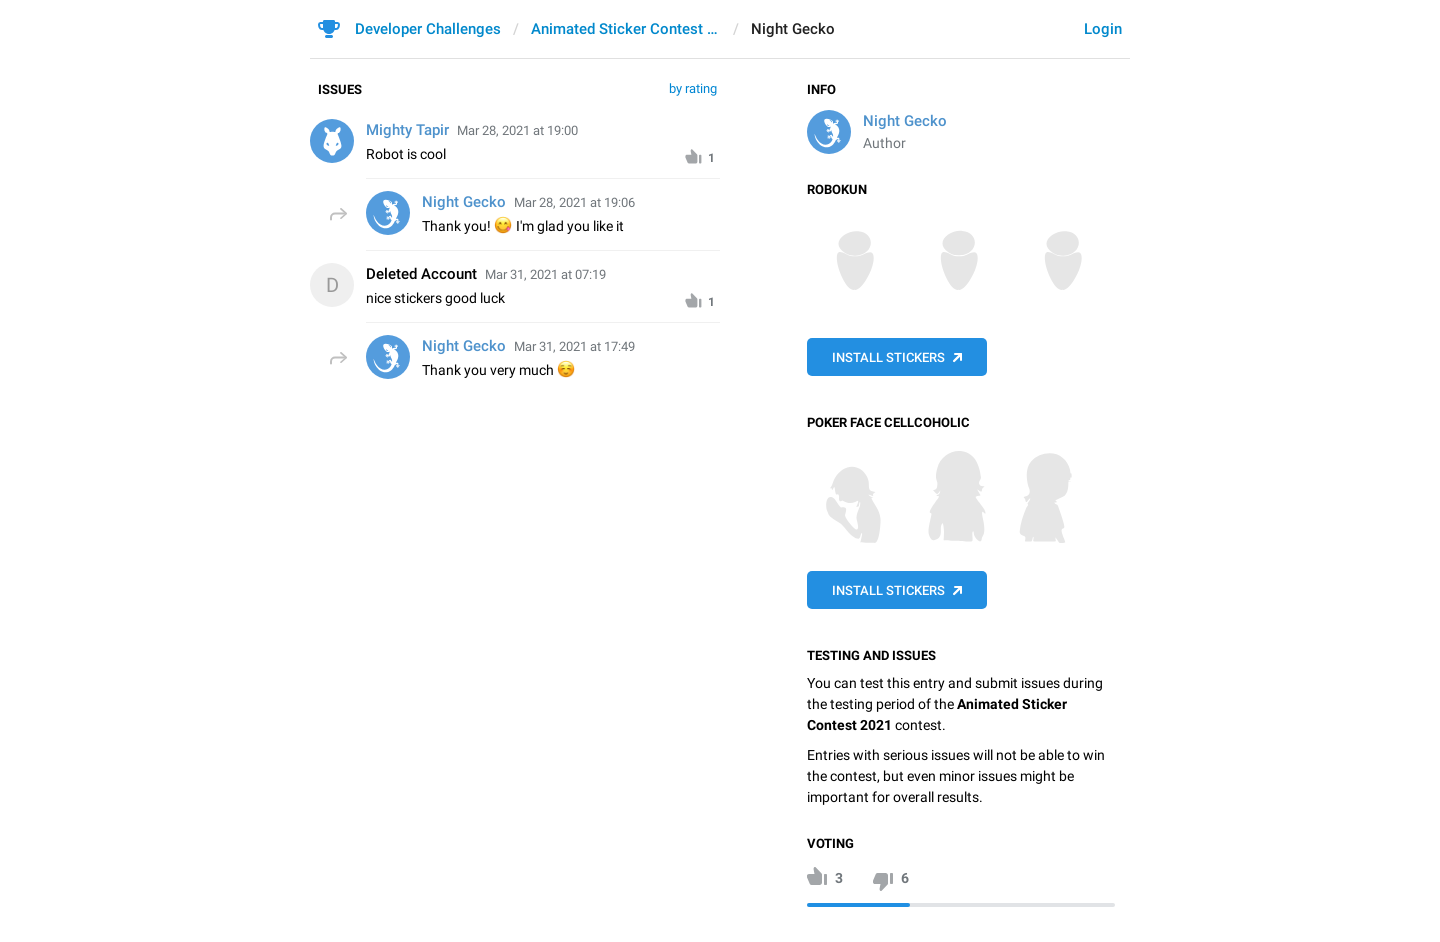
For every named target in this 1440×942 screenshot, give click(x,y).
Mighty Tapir (407, 130)
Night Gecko (905, 121)
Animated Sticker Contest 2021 (626, 29)
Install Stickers (888, 357)
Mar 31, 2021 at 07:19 (545, 274)
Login (1103, 29)
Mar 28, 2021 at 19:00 (517, 130)
